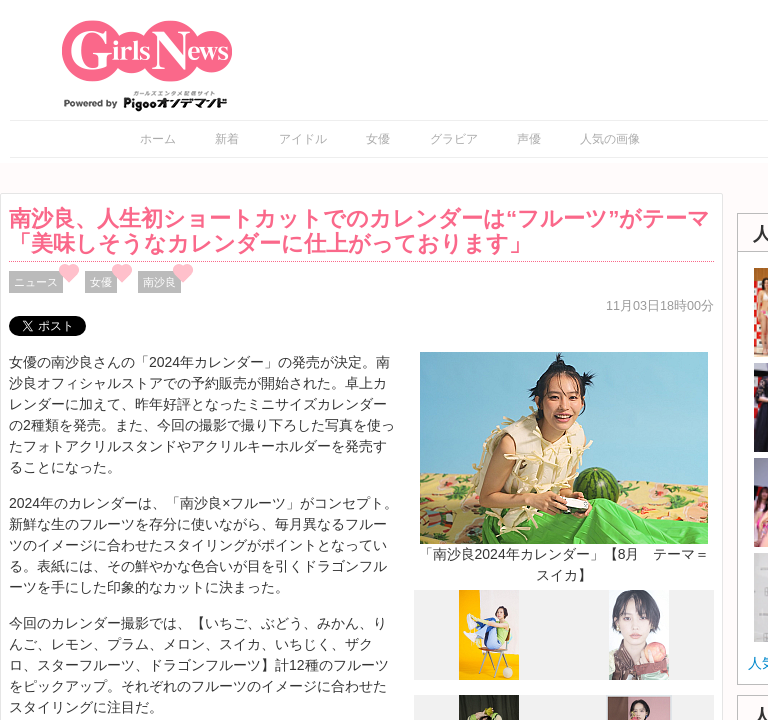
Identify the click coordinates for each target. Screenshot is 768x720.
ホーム (158, 139)
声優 (529, 139)
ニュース (36, 282)
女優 (378, 139)
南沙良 (159, 282)
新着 (227, 139)
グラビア (454, 139)
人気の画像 (610, 139)
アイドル (303, 139)
